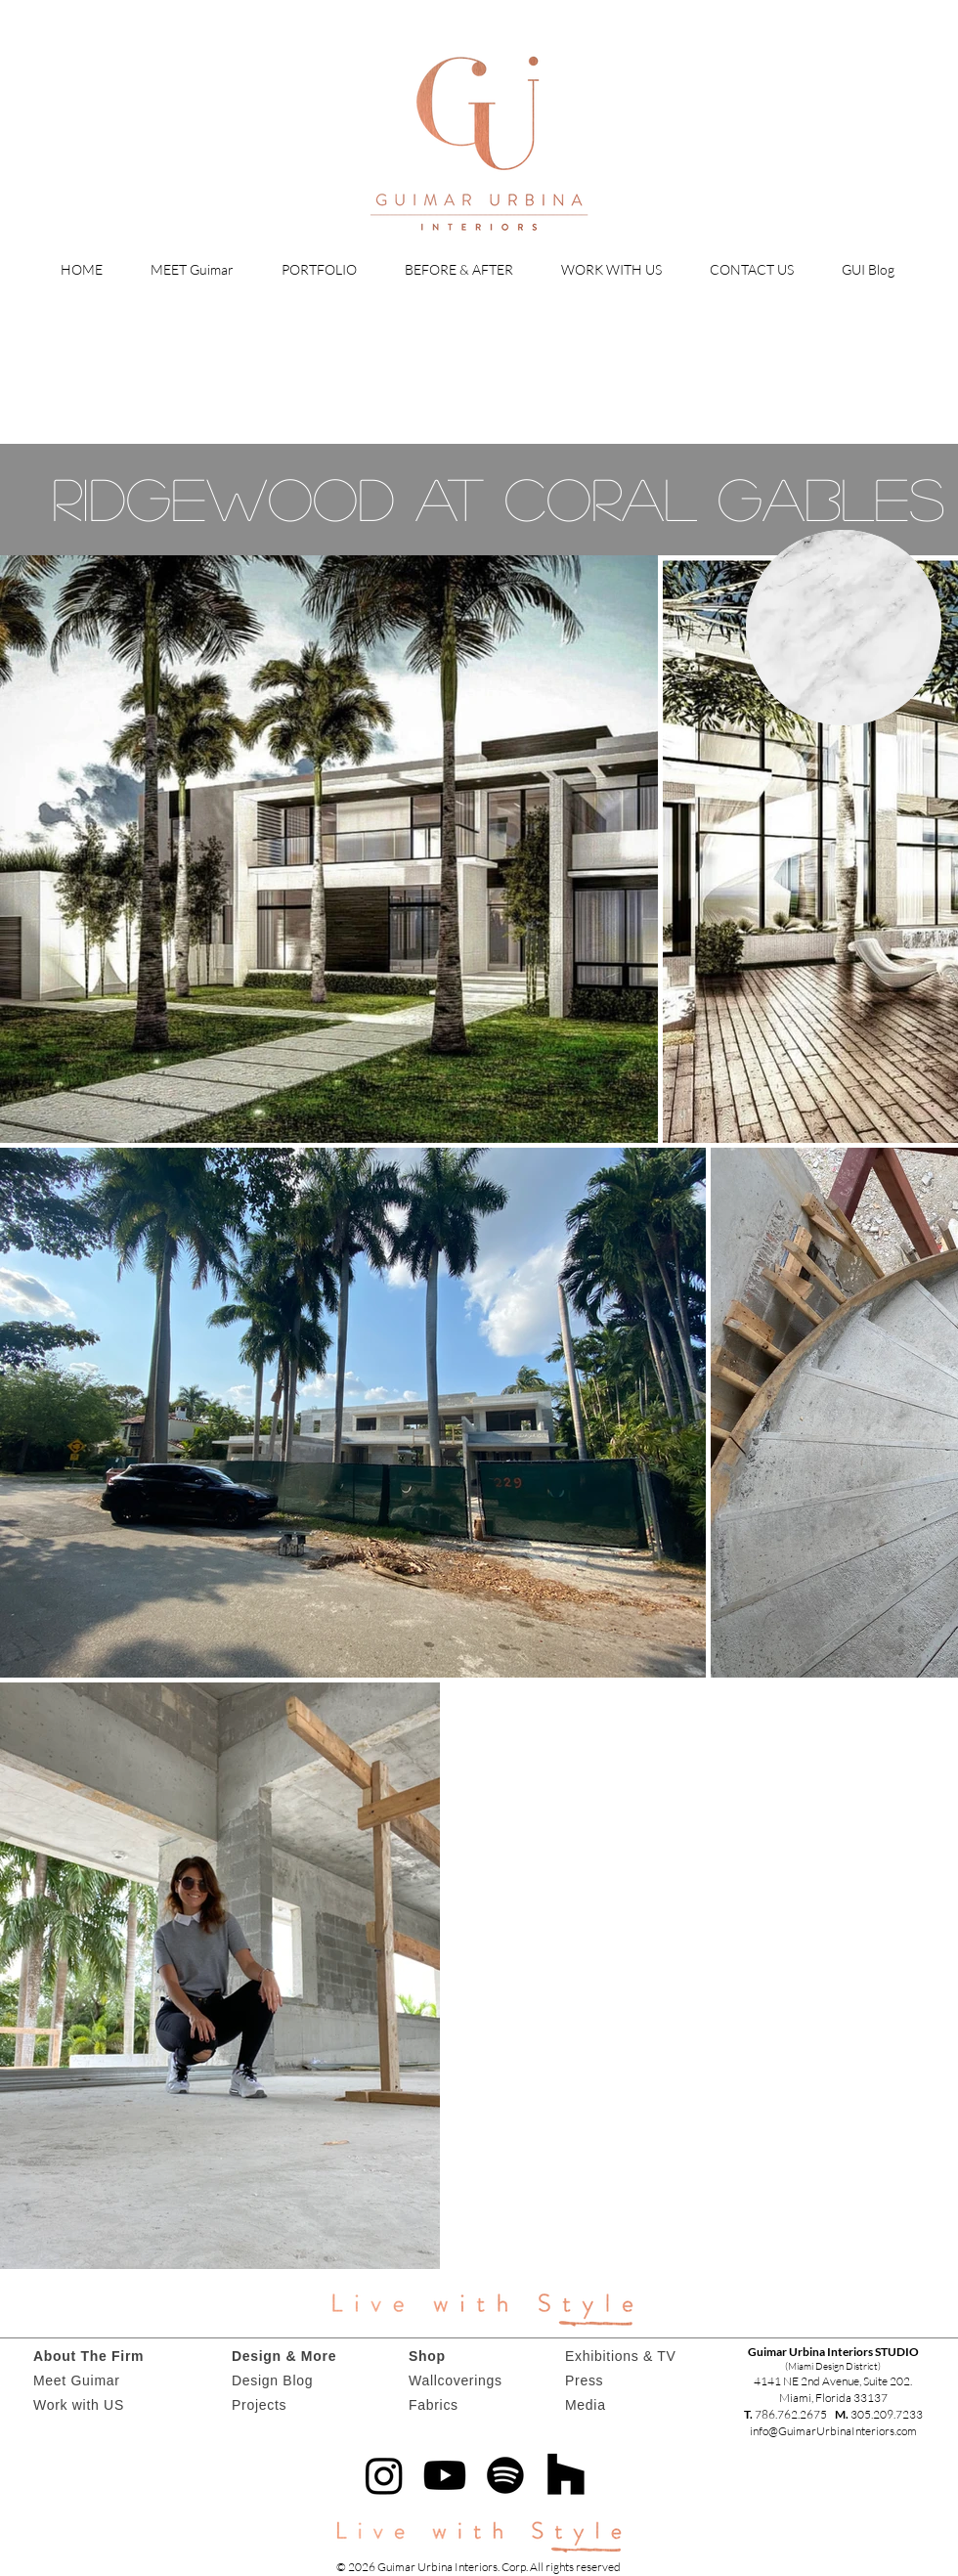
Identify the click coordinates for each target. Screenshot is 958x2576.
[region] (843, 628)
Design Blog (272, 2380)
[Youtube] (444, 2475)
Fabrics (433, 2405)
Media (585, 2405)
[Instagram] (384, 2475)
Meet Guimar (76, 2380)
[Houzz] (566, 2475)
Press (584, 2380)
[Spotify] (505, 2475)
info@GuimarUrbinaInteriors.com (833, 2430)
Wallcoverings (455, 2380)
